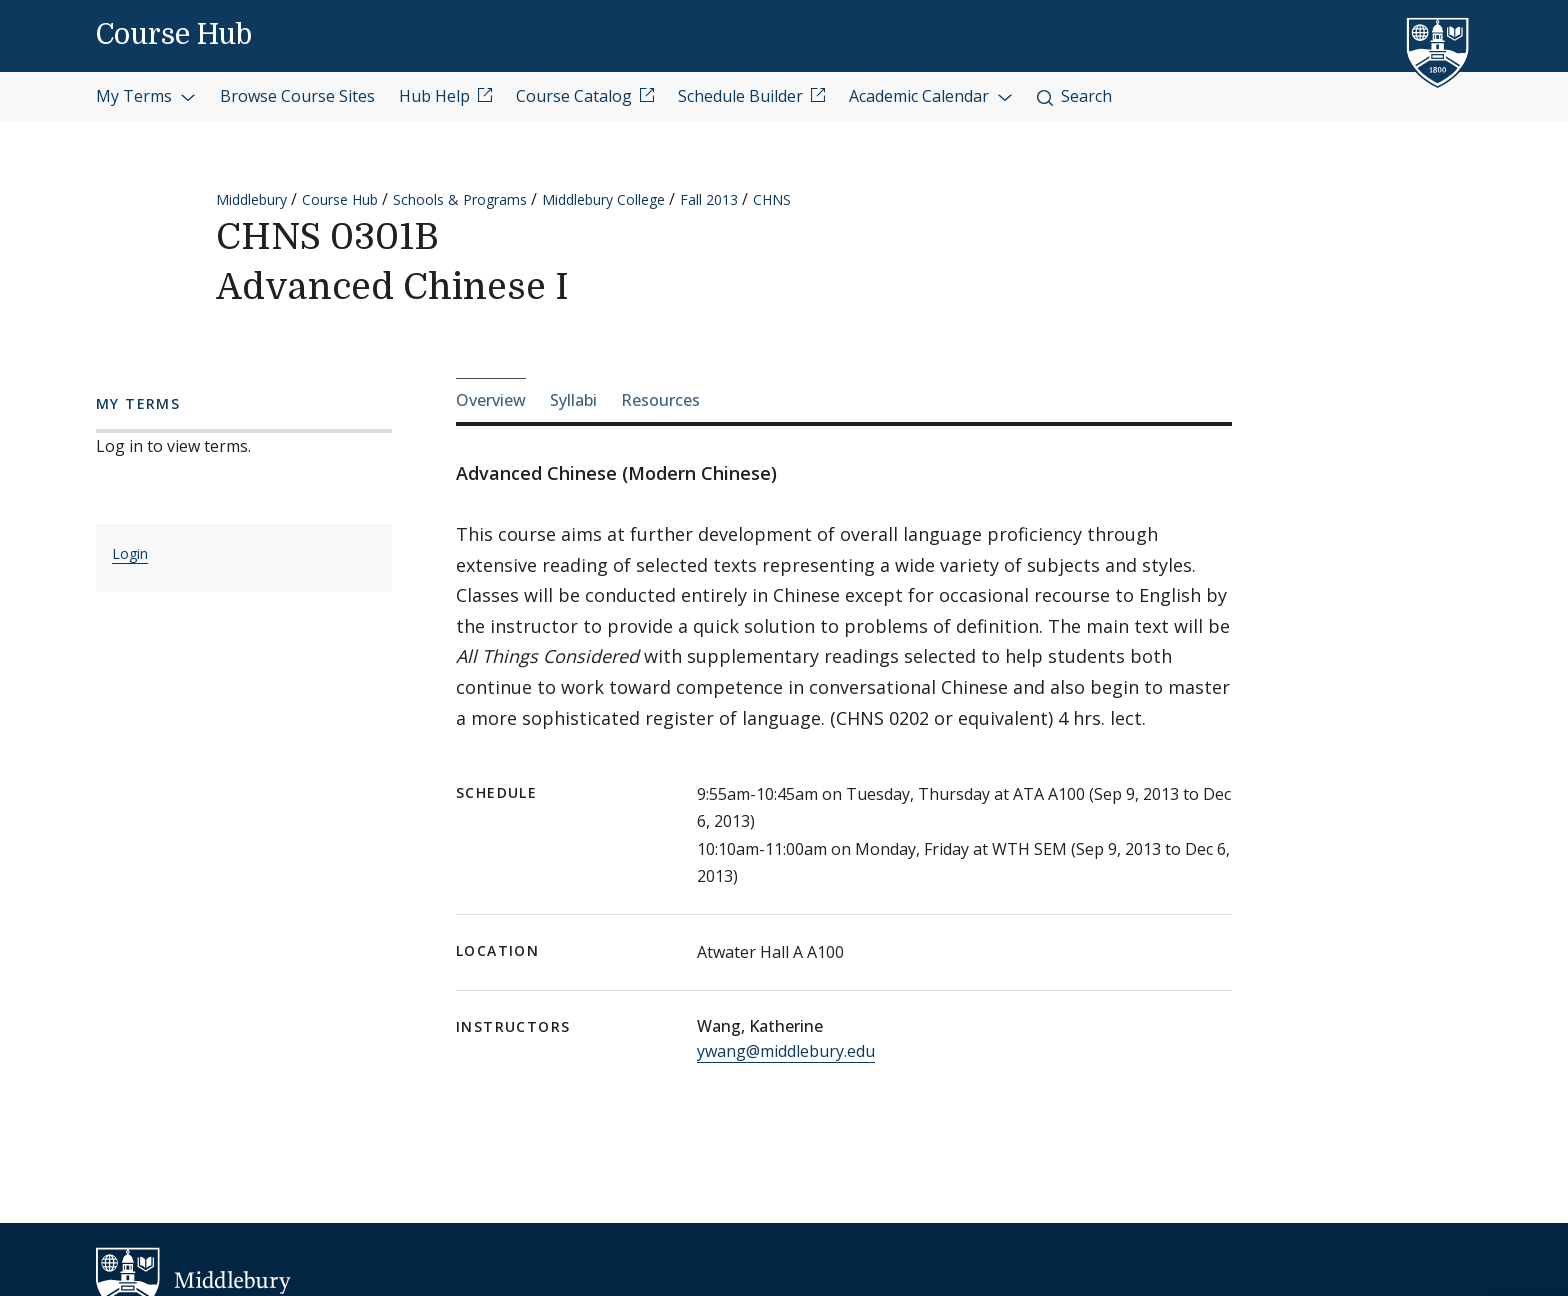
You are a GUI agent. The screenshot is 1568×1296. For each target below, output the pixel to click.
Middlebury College (603, 199)
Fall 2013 (709, 199)
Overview (491, 400)
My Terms (146, 96)
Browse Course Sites (297, 96)
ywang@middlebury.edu (786, 1051)
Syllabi (573, 400)
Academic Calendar (931, 96)
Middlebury (251, 199)
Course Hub (174, 35)
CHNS (772, 199)
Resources (660, 400)
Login (130, 553)
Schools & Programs (460, 199)
